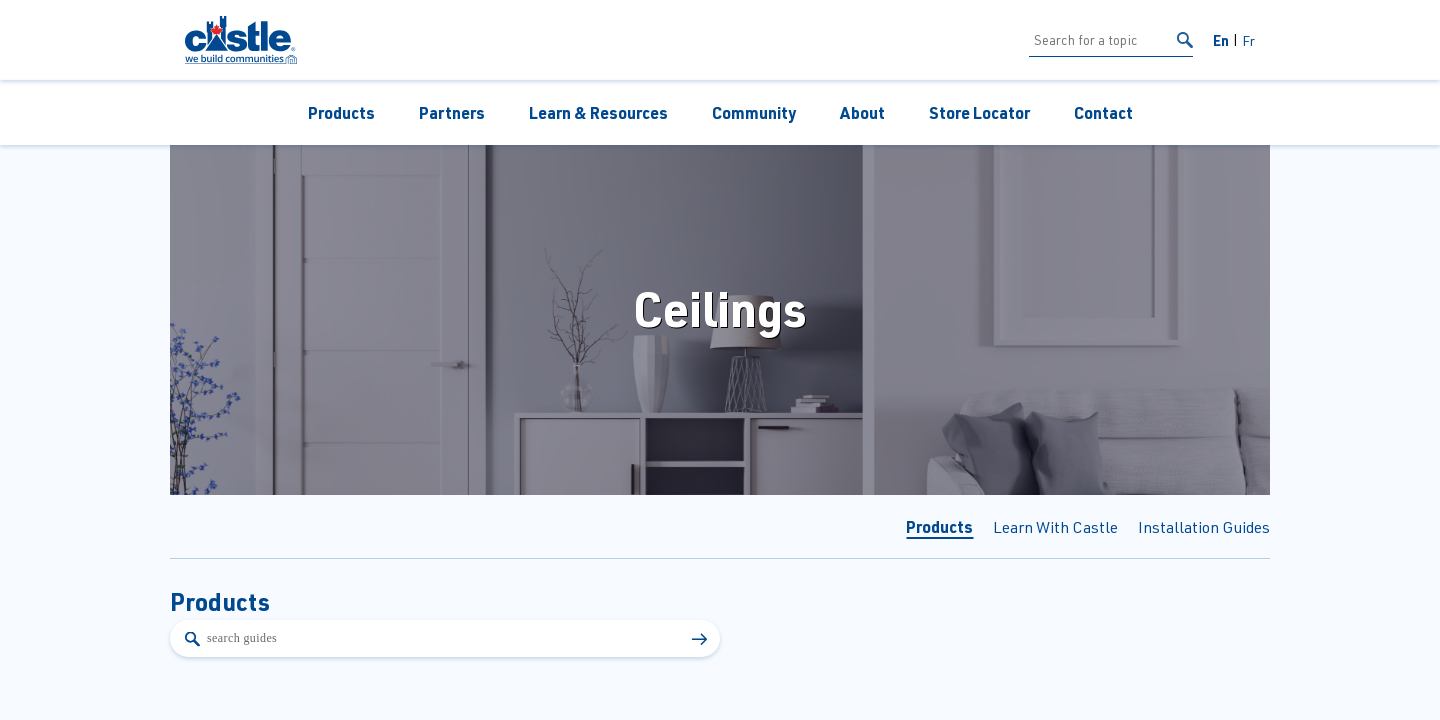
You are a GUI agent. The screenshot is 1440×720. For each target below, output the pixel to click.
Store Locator (979, 112)
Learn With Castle (1055, 527)
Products (341, 112)
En (1221, 40)
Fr (1248, 40)
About (862, 112)
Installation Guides (1204, 527)
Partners (452, 112)
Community (754, 112)
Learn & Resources (598, 112)
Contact (1103, 112)
